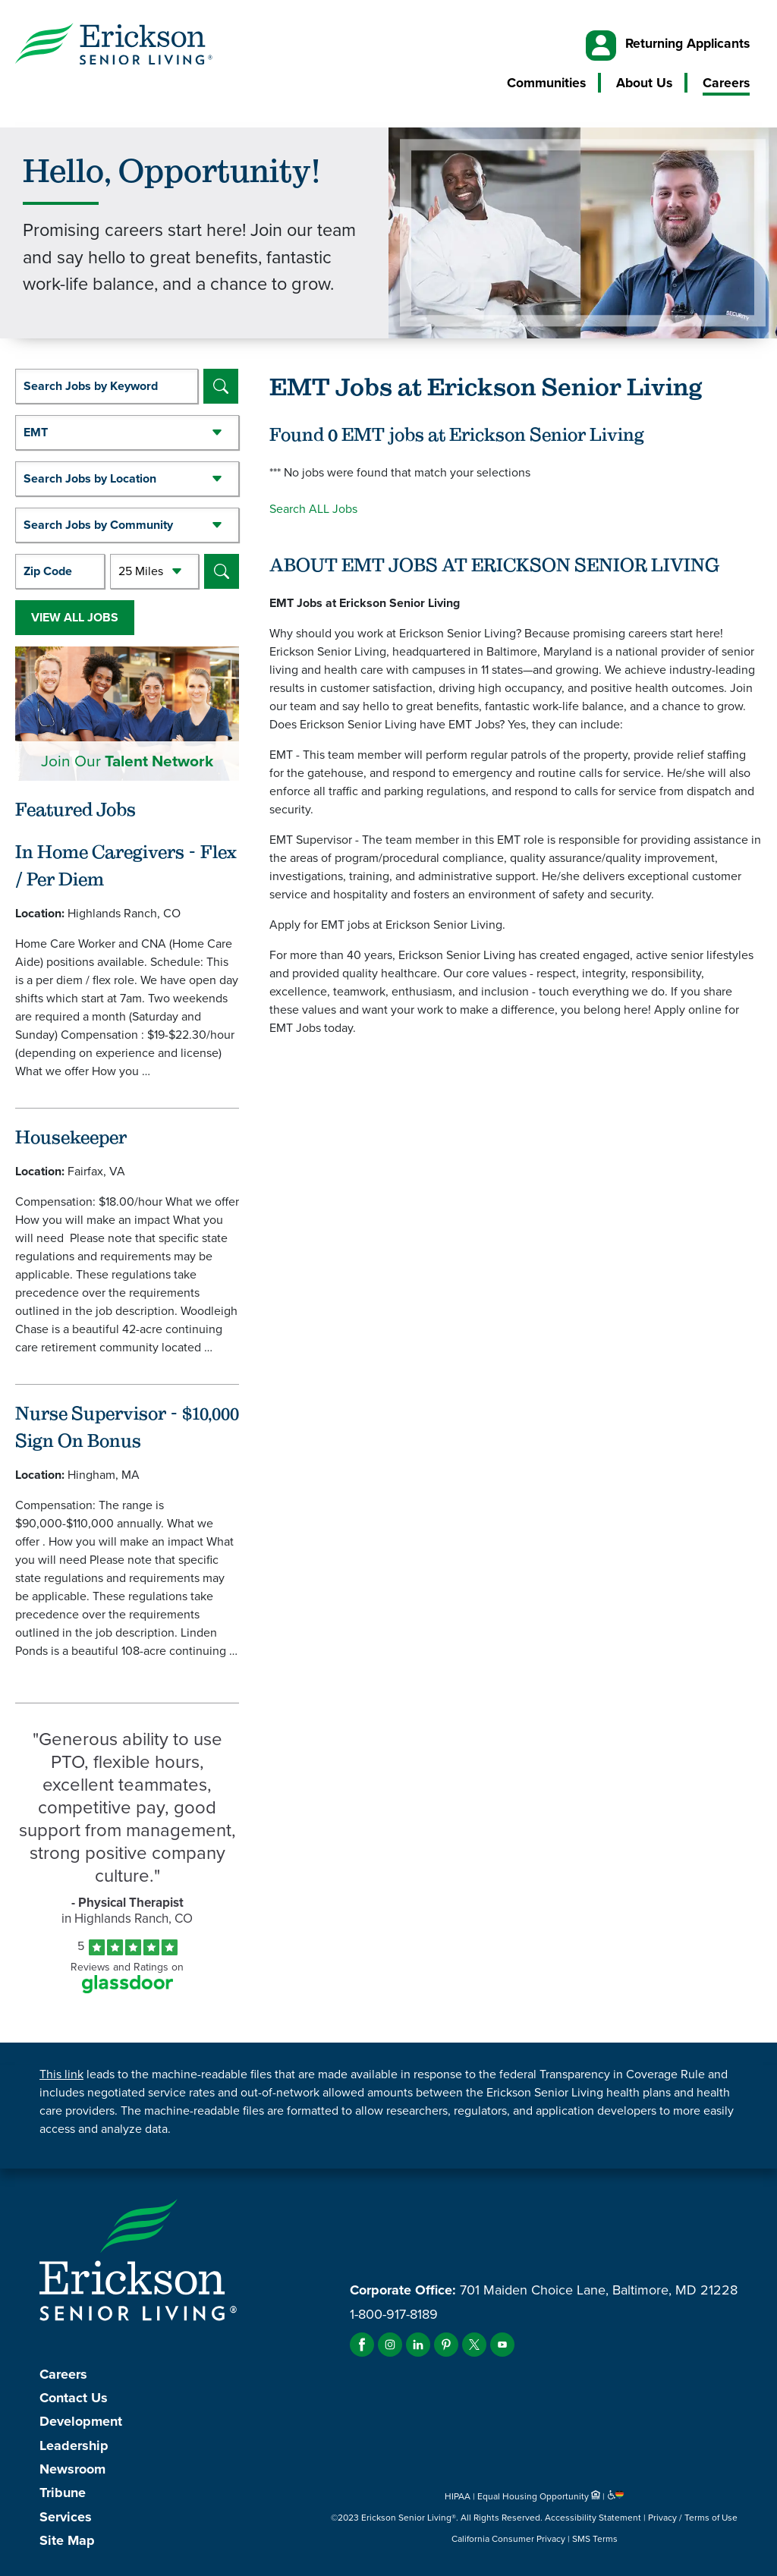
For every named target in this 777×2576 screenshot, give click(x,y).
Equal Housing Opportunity (539, 2496)
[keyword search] (106, 386)
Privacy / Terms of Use (693, 2517)
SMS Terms (595, 2539)
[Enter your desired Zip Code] (60, 571)
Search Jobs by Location (90, 478)
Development (80, 2421)
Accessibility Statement (593, 2517)
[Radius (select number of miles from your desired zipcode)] (155, 571)
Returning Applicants (687, 43)
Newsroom (72, 2469)
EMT (36, 432)
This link (61, 2074)
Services (65, 2517)
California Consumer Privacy (508, 2539)
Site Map (67, 2540)
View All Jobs (74, 617)
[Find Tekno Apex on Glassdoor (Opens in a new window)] (127, 1989)
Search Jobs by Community (98, 524)
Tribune (62, 2492)
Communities (546, 83)
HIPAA (457, 2496)
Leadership (74, 2445)
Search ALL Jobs (313, 508)
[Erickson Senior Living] (113, 46)
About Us (644, 83)
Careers (726, 83)
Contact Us (73, 2398)
